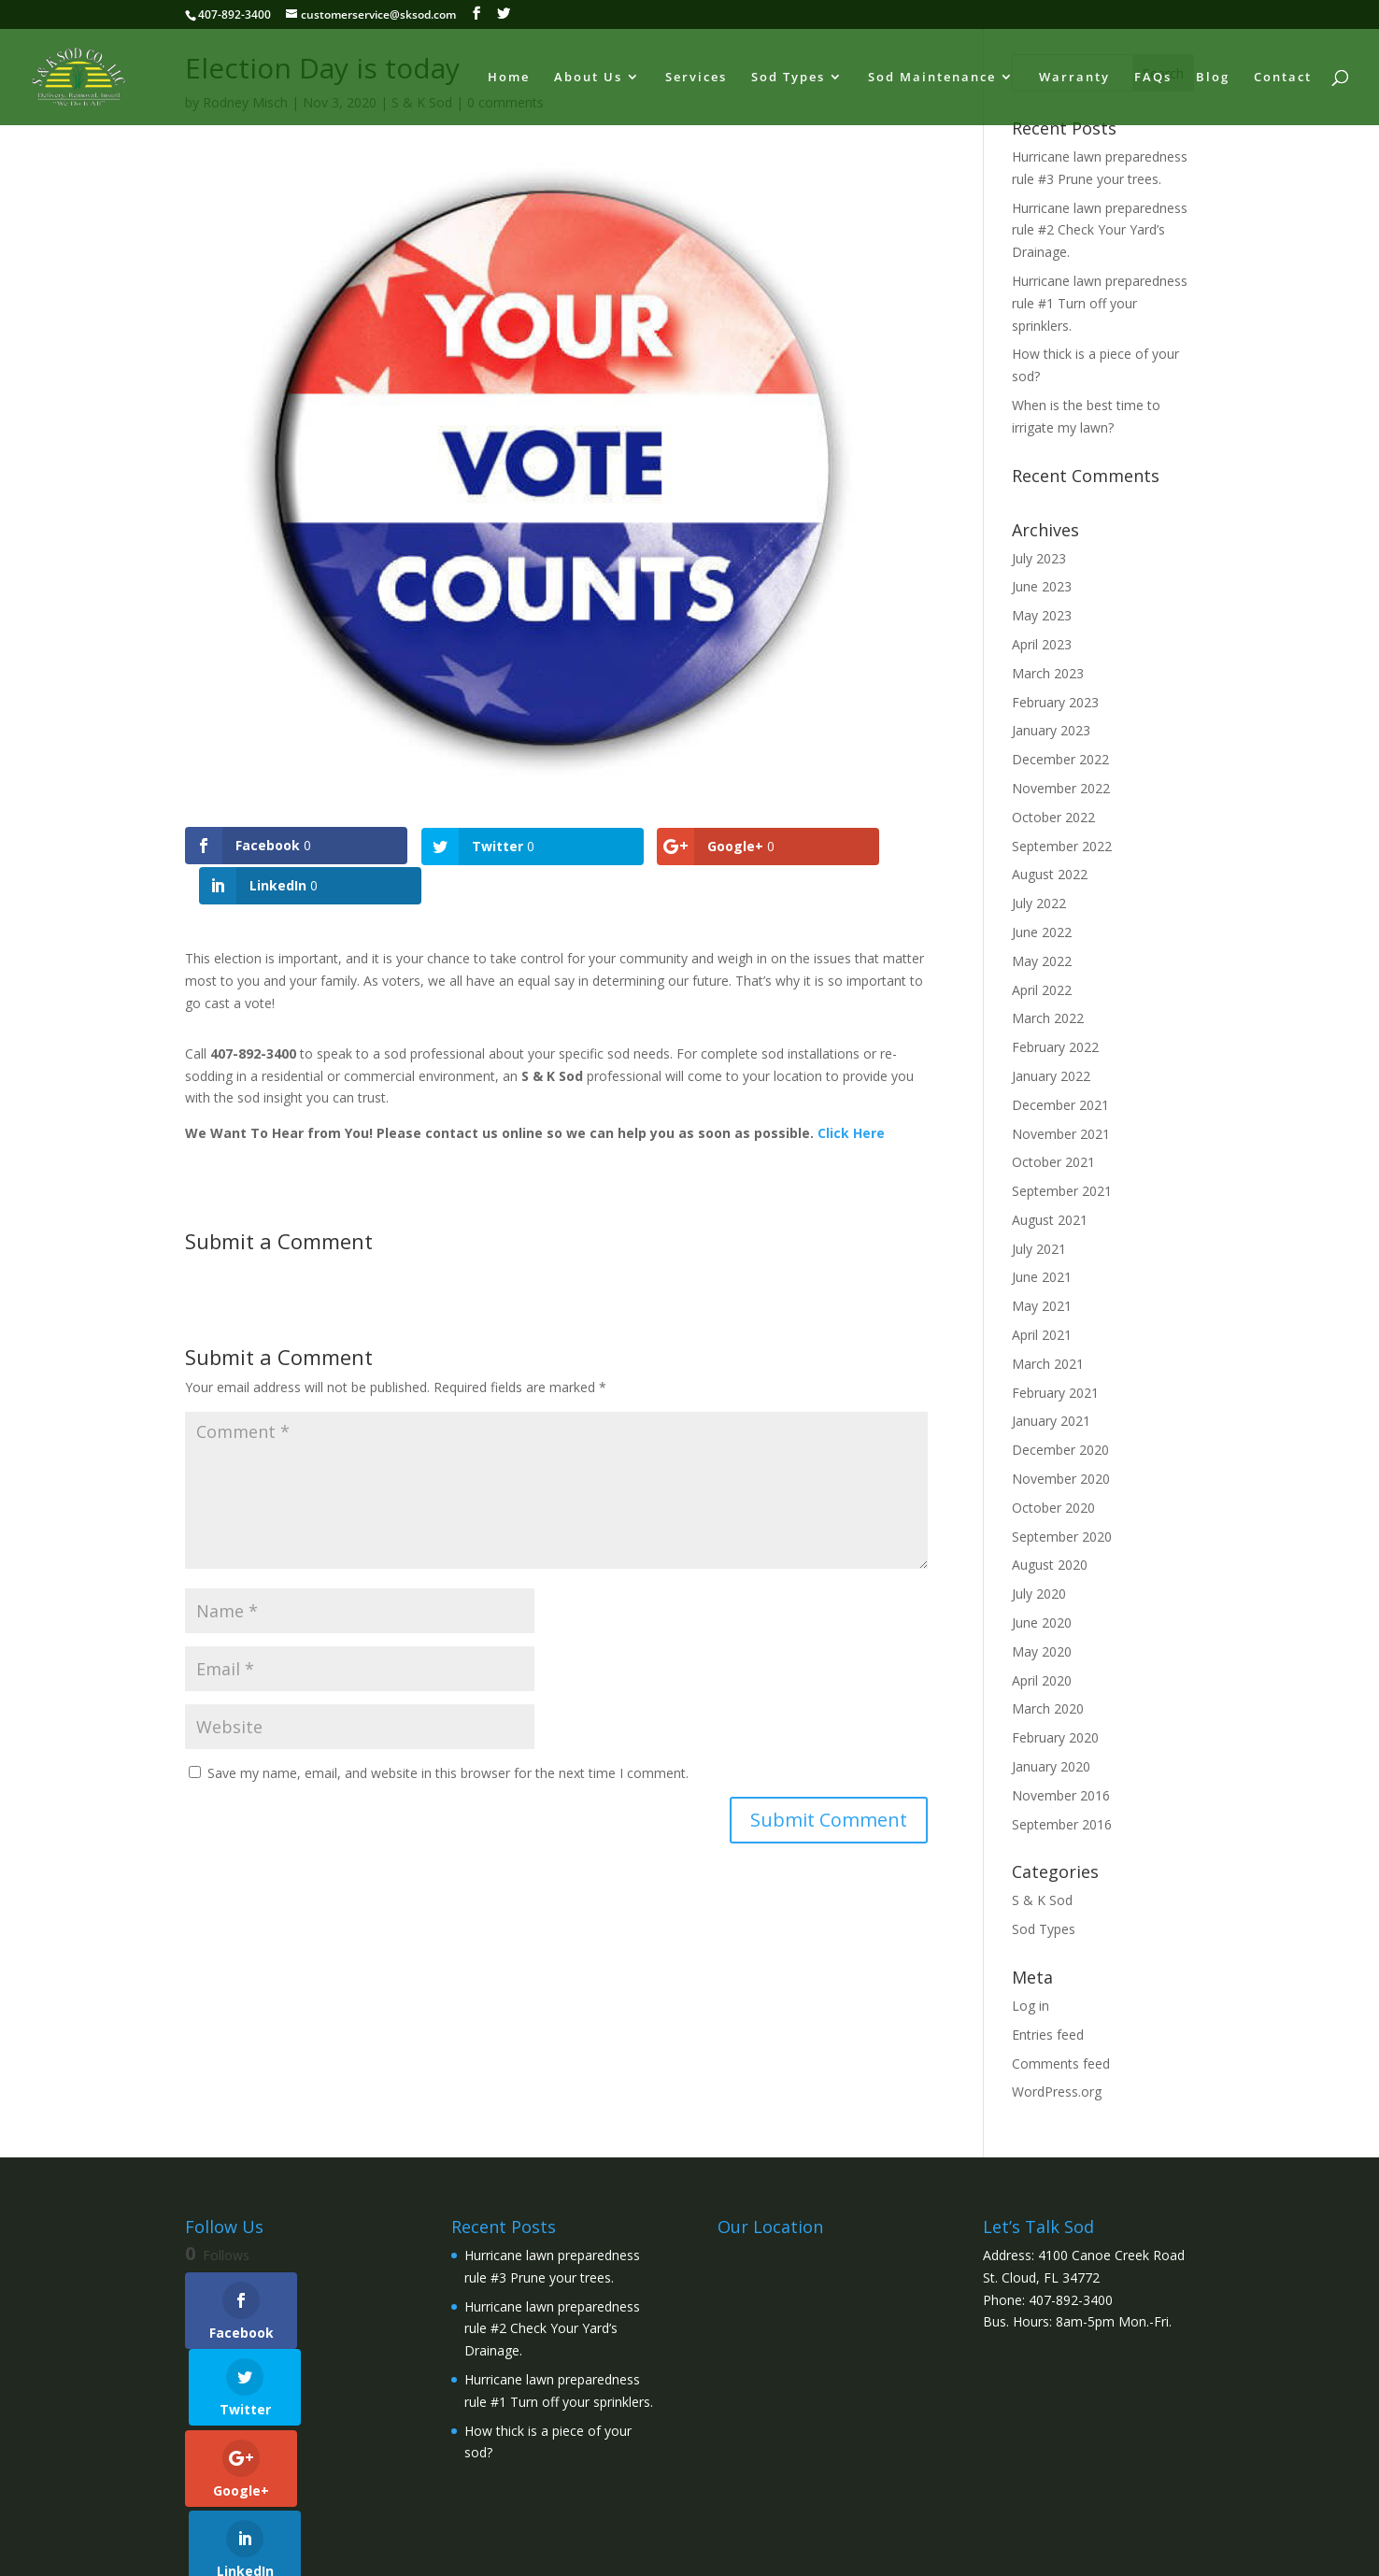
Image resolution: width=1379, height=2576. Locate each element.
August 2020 (1050, 1564)
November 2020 (1061, 1478)
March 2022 (1048, 1018)
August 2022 (1050, 874)
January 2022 (1051, 1076)
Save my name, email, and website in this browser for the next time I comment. (448, 1733)
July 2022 (1039, 903)
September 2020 (1062, 1536)
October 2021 (1053, 1162)
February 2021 (1055, 1393)
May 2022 (1042, 961)
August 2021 (1050, 1220)
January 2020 (1051, 1766)
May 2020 (1042, 1651)
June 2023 (1042, 586)
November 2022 (1061, 788)
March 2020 (1048, 1708)
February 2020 (1055, 1737)
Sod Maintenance (932, 77)
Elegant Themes (319, 2551)
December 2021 (1060, 1105)
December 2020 (1060, 1450)
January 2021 (1051, 1421)
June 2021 (1042, 1277)
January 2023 (1051, 730)
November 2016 (1061, 1795)
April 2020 (1042, 1680)
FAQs (1153, 77)
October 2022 (1053, 817)
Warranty (1074, 77)
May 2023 (1042, 615)
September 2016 (1062, 1824)
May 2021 (1042, 1306)
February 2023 (1055, 702)
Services (696, 77)
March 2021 (1048, 1364)
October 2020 (1053, 1507)
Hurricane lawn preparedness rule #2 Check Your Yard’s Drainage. (1099, 230)
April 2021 (1042, 1335)
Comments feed (1061, 2063)
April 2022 (1042, 990)
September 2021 (1062, 1191)
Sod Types (788, 77)
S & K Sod (1042, 1900)
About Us (588, 77)
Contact (1283, 77)
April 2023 (1042, 644)
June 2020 (1042, 1622)
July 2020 (1039, 1593)
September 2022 (1062, 846)
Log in (1030, 2005)
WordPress (501, 2551)
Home (509, 77)
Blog (1213, 77)
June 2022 (1042, 932)
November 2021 (1061, 1134)
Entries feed (1048, 2034)
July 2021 (1039, 1249)
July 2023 (1039, 558)
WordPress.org (1057, 2091)
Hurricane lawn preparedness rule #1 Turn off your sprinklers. (1099, 303)
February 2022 (1055, 1047)
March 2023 (1048, 673)
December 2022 (1060, 759)
